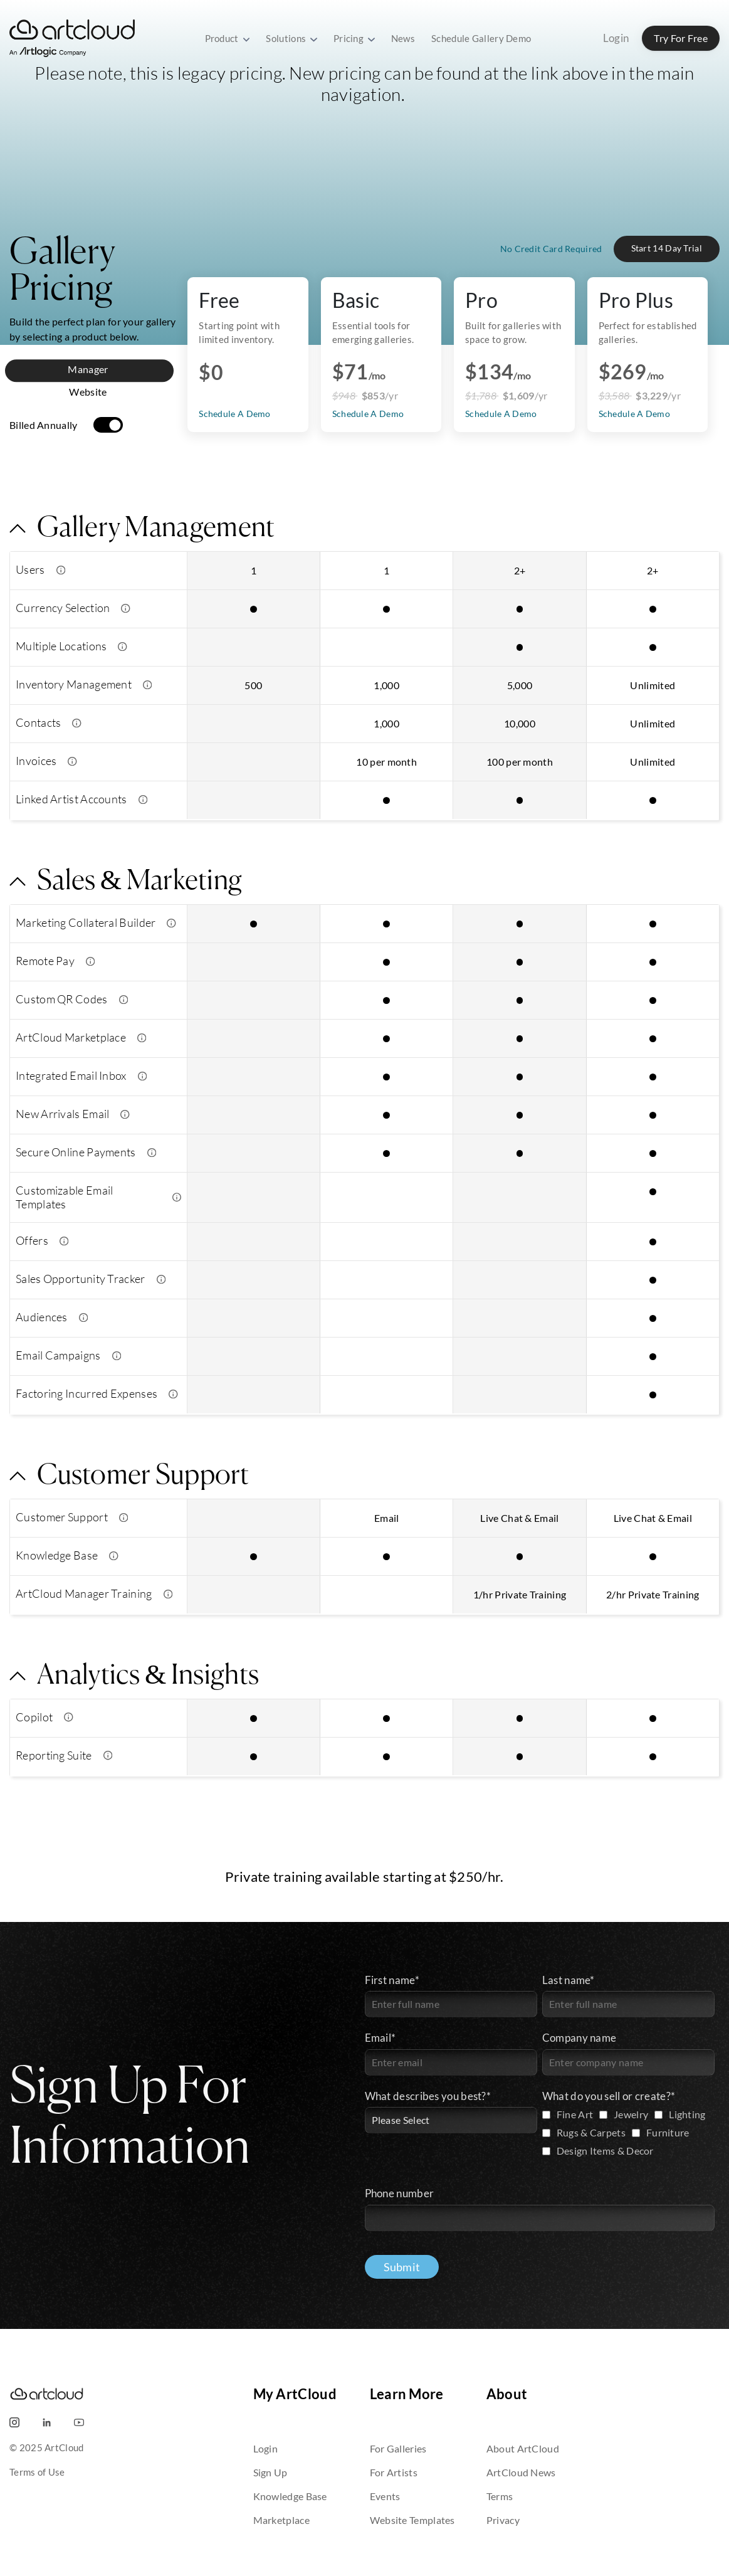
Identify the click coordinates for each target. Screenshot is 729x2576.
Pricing (354, 38)
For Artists (393, 2472)
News (403, 38)
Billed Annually (43, 425)
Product (227, 38)
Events (385, 2496)
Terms (499, 2496)
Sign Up (270, 2472)
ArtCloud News (521, 2472)
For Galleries (398, 2448)
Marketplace (281, 2520)
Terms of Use (37, 2472)
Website (88, 392)
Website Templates (412, 2520)
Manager (88, 369)
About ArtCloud (522, 2448)
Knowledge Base (290, 2496)
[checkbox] (628, 2134)
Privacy (503, 2520)
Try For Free (681, 38)
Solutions (291, 38)
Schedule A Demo (368, 414)
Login (616, 38)
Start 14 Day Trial (666, 248)
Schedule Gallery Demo (481, 38)
